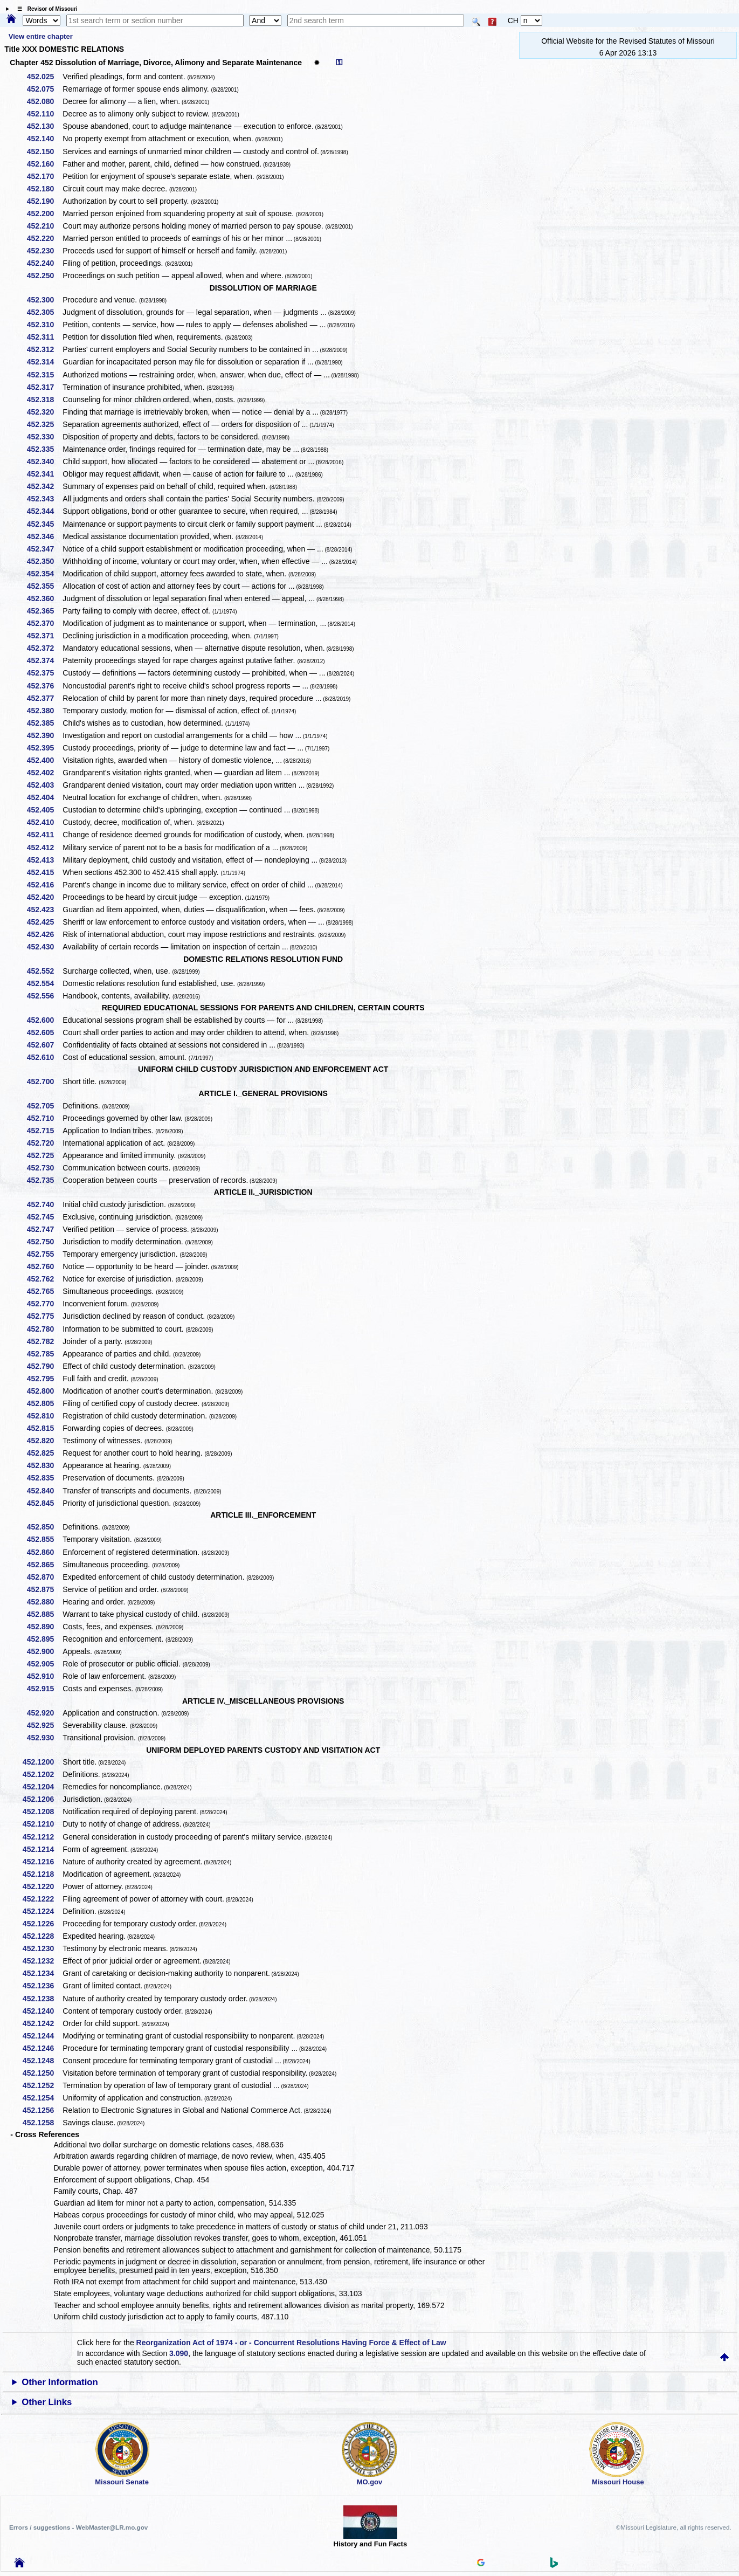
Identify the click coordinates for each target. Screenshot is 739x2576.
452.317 (44, 387)
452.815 (44, 1428)
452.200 (44, 213)
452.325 (44, 424)
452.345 (44, 524)
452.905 (44, 1663)
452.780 (44, 1329)
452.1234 (42, 1973)
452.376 (44, 685)
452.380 (44, 710)
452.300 (44, 299)
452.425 (44, 922)
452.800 (44, 1391)
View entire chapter (41, 36)
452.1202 (42, 1774)
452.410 (44, 822)
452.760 (44, 1266)
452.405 (44, 809)
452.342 (44, 486)
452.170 (44, 176)
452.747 (44, 1229)
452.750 (44, 1241)
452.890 (44, 1626)
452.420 (44, 897)
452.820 (44, 1440)
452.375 (44, 673)
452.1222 (42, 1899)
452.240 (44, 263)
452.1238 (42, 1998)
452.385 (44, 723)
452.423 (44, 909)
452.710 (44, 1118)
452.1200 (42, 1762)
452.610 (44, 1057)
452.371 (44, 635)
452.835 (44, 1477)
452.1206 (42, 1799)
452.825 (44, 1453)
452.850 (44, 1527)
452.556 (44, 995)
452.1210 (42, 1824)
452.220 (44, 238)
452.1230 (42, 1948)
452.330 (44, 436)
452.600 (44, 1020)
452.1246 (42, 2048)
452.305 (44, 312)
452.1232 (42, 1961)
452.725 (44, 1155)
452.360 (44, 598)
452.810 (44, 1415)
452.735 (44, 1180)
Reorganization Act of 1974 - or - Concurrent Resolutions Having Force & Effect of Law (291, 2342)
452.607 (44, 1045)
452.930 (44, 1737)
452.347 (44, 549)
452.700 (44, 1081)
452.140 (44, 138)
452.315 (44, 374)
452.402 (44, 772)
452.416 (44, 884)
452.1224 (42, 1911)
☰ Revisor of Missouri (45, 9)
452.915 (44, 1688)
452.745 (44, 1217)
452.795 (44, 1378)
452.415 (44, 872)
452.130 (44, 126)
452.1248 (42, 2060)
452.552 (44, 971)
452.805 (44, 1403)
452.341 (44, 474)
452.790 (44, 1366)
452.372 (44, 648)
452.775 (44, 1316)
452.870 (44, 1577)
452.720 (44, 1143)
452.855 (44, 1539)
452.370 (44, 623)
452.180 (44, 188)
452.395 (44, 747)
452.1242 (42, 2023)
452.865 (44, 1564)
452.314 (44, 361)
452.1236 (42, 1985)
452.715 (44, 1130)
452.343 (44, 498)
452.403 (44, 785)
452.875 (44, 1589)
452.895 (44, 1639)
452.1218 (42, 1874)
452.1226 (42, 1923)
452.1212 (42, 1837)
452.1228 (42, 1936)
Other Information (60, 2382)
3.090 (178, 2353)
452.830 (44, 1465)
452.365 (44, 611)
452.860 (44, 1552)
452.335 (44, 449)
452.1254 (42, 2097)
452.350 (44, 561)
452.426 (44, 934)
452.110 (44, 113)
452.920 (44, 1713)
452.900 (44, 1651)
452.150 (44, 151)
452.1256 (42, 2110)
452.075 (44, 89)
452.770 (44, 1303)
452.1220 (42, 1886)
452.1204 (42, 1786)
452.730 (44, 1167)
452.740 (44, 1204)
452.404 (44, 797)
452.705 (44, 1105)
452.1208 (42, 1811)
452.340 (44, 461)
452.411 (44, 834)
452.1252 (42, 2085)
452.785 (44, 1353)
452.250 (44, 275)
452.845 (44, 1503)
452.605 (44, 1032)
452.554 (44, 983)
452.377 (44, 698)
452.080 (44, 101)
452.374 (44, 660)
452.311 (44, 337)
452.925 (44, 1725)
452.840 (44, 1490)
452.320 (44, 412)
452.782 (44, 1341)
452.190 (44, 201)
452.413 (44, 860)
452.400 (44, 760)
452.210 (44, 226)
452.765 (44, 1291)
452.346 (44, 536)
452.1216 (42, 1861)
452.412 (44, 847)
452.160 (44, 164)
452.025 (44, 76)
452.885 (44, 1614)
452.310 (44, 324)
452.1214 (42, 1849)
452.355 (44, 586)
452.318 (44, 399)
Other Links (47, 2402)
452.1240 (42, 2011)
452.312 (44, 349)
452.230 (44, 250)
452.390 (44, 735)
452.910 (44, 1676)
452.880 (44, 1601)
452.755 (44, 1254)
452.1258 (42, 2122)
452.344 (44, 511)
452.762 (44, 1279)
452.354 (44, 573)
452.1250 (42, 2073)
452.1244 (42, 2035)
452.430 (44, 946)
